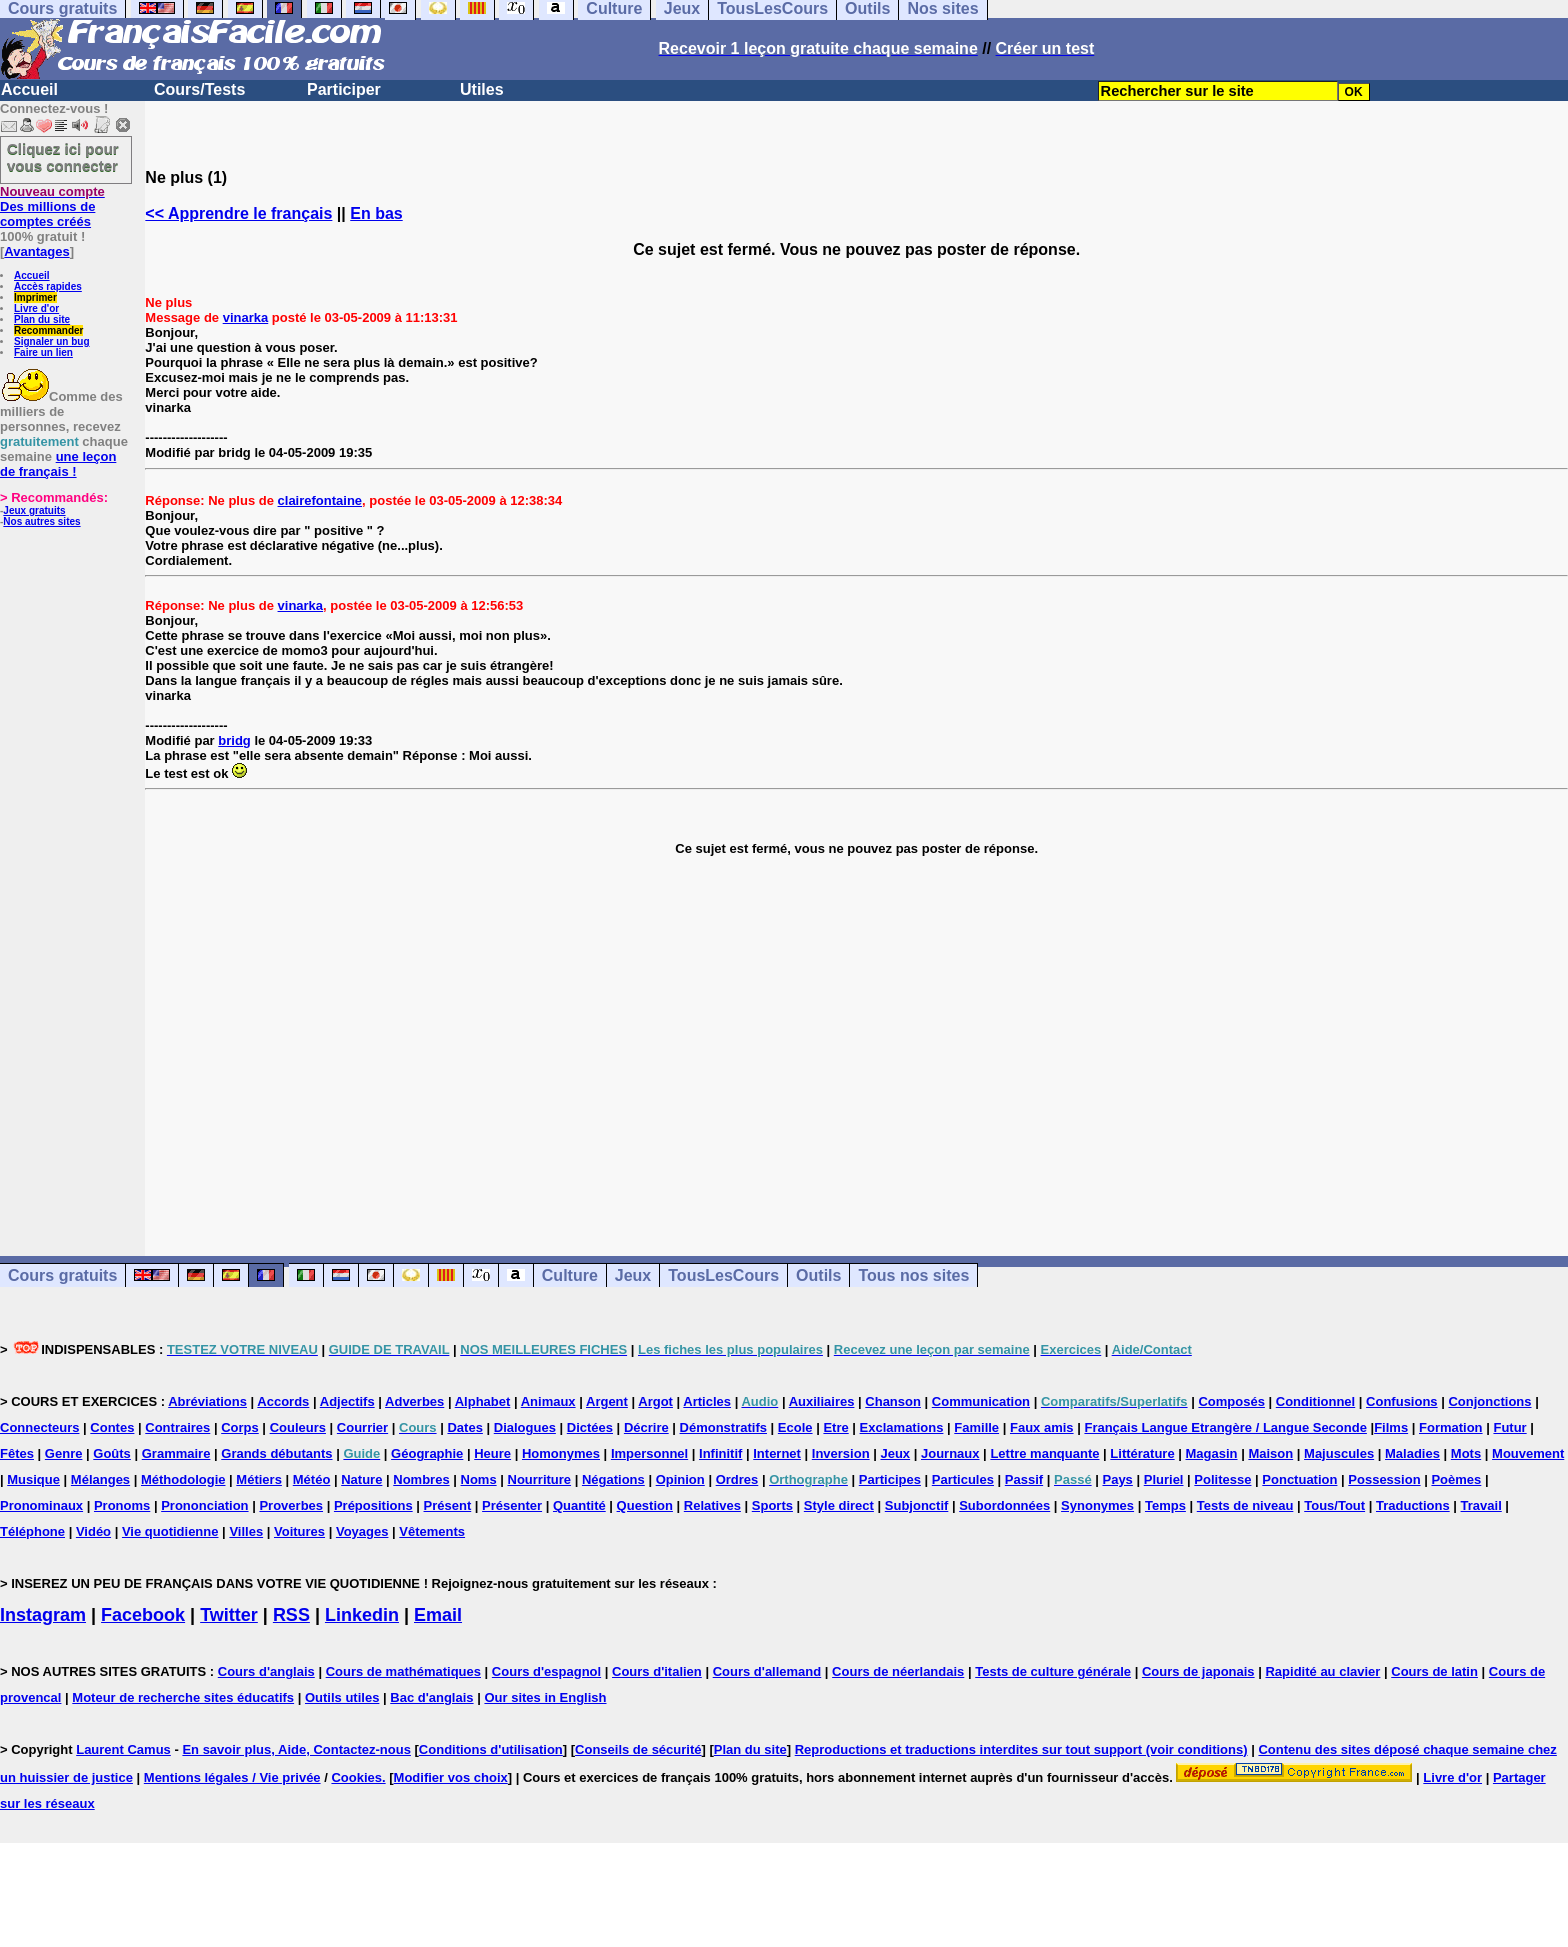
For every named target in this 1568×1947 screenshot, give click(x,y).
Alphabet (483, 1401)
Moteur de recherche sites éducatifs (183, 1697)
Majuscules (1339, 1453)
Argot (655, 1401)
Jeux (633, 1275)
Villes (246, 1531)
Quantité (579, 1505)
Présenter (512, 1505)
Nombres (421, 1479)
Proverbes (291, 1505)
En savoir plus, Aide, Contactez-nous (296, 1749)
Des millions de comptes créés (52, 206)
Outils (818, 1275)
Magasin (1212, 1453)
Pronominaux (41, 1505)
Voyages (362, 1531)
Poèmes (1456, 1479)
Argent (607, 1401)
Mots (1466, 1453)
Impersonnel (649, 1453)
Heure (492, 1453)
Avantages (36, 251)
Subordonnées (1004, 1505)
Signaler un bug (52, 341)
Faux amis (1042, 1427)
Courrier (362, 1427)
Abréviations (207, 1401)
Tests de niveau (1245, 1505)
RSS (291, 1615)
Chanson (893, 1401)
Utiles (482, 89)
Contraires (177, 1427)
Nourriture (540, 1479)
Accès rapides (48, 286)
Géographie (427, 1453)
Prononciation (204, 1505)
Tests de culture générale (1053, 1671)
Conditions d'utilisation (491, 1749)
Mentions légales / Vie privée (232, 1777)
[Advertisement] (857, 1041)
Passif (1024, 1479)
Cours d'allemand (767, 1671)
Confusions (1402, 1401)
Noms (479, 1479)
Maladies (1412, 1453)
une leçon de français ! (58, 464)
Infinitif (720, 1453)
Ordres (737, 1479)
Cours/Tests (199, 89)
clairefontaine (320, 500)
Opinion (680, 1479)
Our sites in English (545, 1697)
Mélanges (100, 1479)
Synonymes (1097, 1505)
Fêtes (17, 1453)
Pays (1117, 1479)
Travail (1481, 1505)
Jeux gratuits (34, 510)
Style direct (839, 1505)
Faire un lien (43, 352)
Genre (64, 1453)
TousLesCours (723, 1275)
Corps (240, 1427)
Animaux (548, 1401)
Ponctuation (1299, 1479)
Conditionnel (1315, 1401)
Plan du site (42, 319)
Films (1391, 1427)
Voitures (299, 1531)
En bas (376, 213)
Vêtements (432, 1531)
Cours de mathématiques (403, 1671)
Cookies (356, 1777)
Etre (835, 1427)
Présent (448, 1505)
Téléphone (32, 1531)
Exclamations (902, 1427)
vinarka (246, 317)
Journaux (950, 1453)
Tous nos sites (913, 1275)
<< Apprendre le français (238, 213)
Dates (464, 1427)
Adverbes (414, 1401)
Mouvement (1528, 1453)
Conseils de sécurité (638, 1749)
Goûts (112, 1453)
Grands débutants (276, 1453)
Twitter (229, 1615)
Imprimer (35, 297)
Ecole (795, 1427)
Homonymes (561, 1453)
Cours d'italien (657, 1671)
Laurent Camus (123, 1749)
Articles (707, 1401)
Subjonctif (917, 1505)
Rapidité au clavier (1322, 1671)
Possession (1384, 1479)
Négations (613, 1479)
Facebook (143, 1615)
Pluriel (1164, 1479)
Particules (963, 1479)
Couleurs (298, 1427)
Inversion (841, 1453)
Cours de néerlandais (898, 1671)
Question (645, 1505)
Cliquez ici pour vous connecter (63, 157)
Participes (890, 1479)
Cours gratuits (62, 1275)
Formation (1451, 1427)
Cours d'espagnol (546, 1671)
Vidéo (93, 1531)
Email (438, 1615)
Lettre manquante (1044, 1453)
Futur (1509, 1427)
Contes (112, 1427)
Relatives (712, 1505)
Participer (344, 89)
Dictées (590, 1427)
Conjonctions (1489, 1401)
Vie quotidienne (170, 1531)
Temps (1165, 1505)
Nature (361, 1479)
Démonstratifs (723, 1427)
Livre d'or (36, 308)
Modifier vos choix (451, 1777)
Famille (976, 1427)
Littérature (1142, 1453)
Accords (283, 1401)
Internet (777, 1453)
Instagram (43, 1615)
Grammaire (176, 1453)
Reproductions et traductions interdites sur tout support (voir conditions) (1021, 1749)
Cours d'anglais (266, 1671)
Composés (1231, 1401)
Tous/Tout (1334, 1505)
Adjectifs (347, 1401)
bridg (234, 740)
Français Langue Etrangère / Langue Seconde (1225, 1427)
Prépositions (373, 1505)
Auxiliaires (822, 1401)
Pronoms (122, 1505)
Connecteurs (39, 1427)
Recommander (48, 330)
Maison (1270, 1453)
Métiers (259, 1479)
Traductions (1413, 1505)
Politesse (1222, 1479)
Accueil (29, 89)
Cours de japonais (1198, 1671)
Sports (772, 1505)
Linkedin (362, 1615)
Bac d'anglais (431, 1697)
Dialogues (525, 1427)
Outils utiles (342, 1697)
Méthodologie (183, 1479)
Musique (33, 1479)
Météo (312, 1479)
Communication (981, 1401)
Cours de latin (1434, 1671)
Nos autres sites (41, 521)
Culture (570, 1275)
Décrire (646, 1427)
